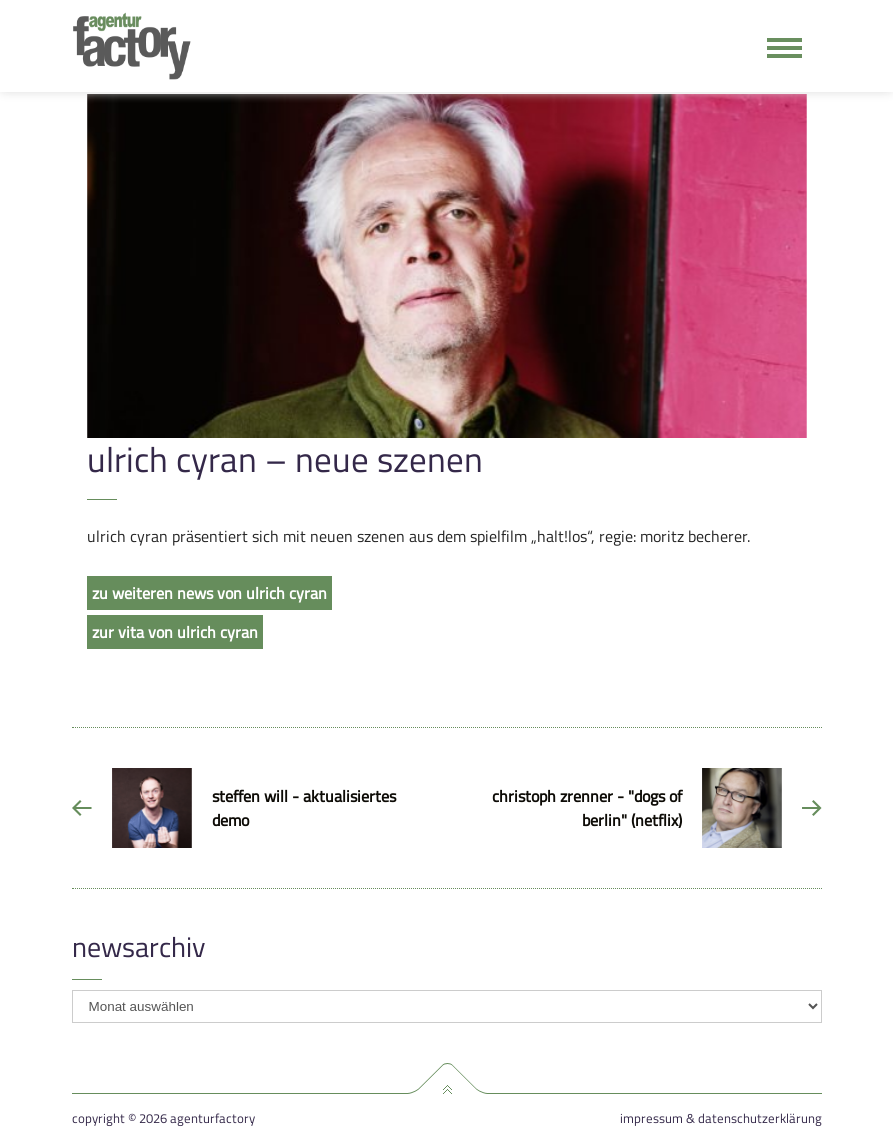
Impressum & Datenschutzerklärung (721, 1118)
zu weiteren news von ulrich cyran (209, 593)
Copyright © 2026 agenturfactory (163, 1118)
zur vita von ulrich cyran (175, 632)
